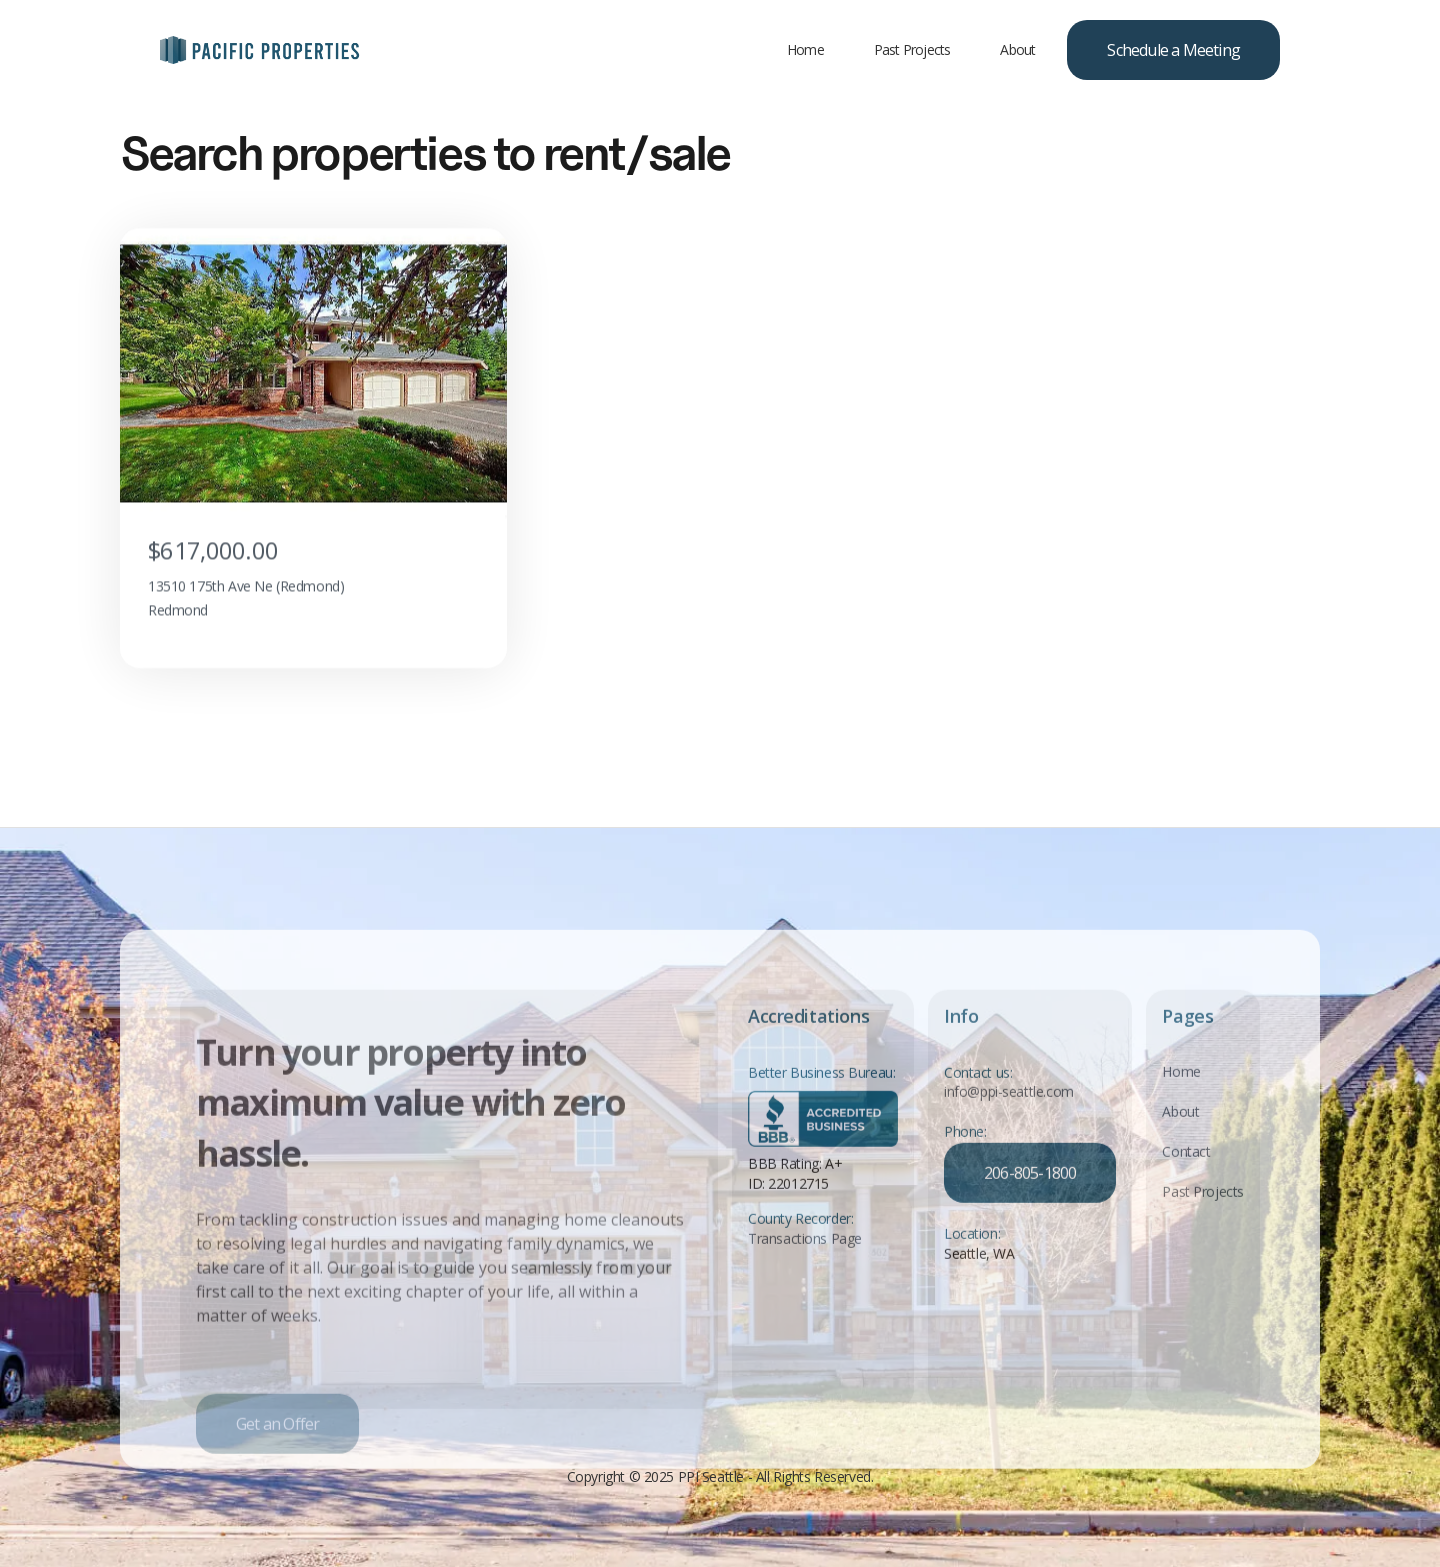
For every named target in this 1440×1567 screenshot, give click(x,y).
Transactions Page (805, 1251)
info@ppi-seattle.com (1009, 1105)
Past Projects (912, 49)
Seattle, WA (979, 1266)
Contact (1186, 1163)
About (1017, 49)
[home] (260, 50)
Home (805, 49)
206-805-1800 (1030, 1186)
